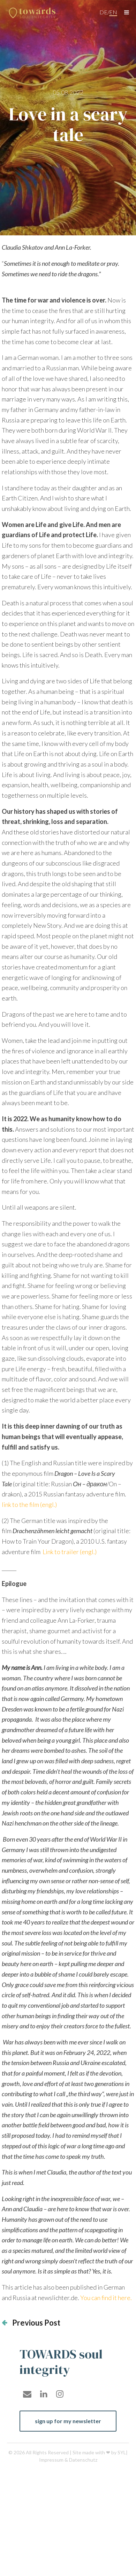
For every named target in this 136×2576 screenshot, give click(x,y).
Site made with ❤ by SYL (99, 2452)
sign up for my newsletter (68, 2421)
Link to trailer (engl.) (69, 1552)
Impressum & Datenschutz (68, 2460)
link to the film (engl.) (29, 1504)
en (113, 12)
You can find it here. (106, 2297)
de (103, 12)
